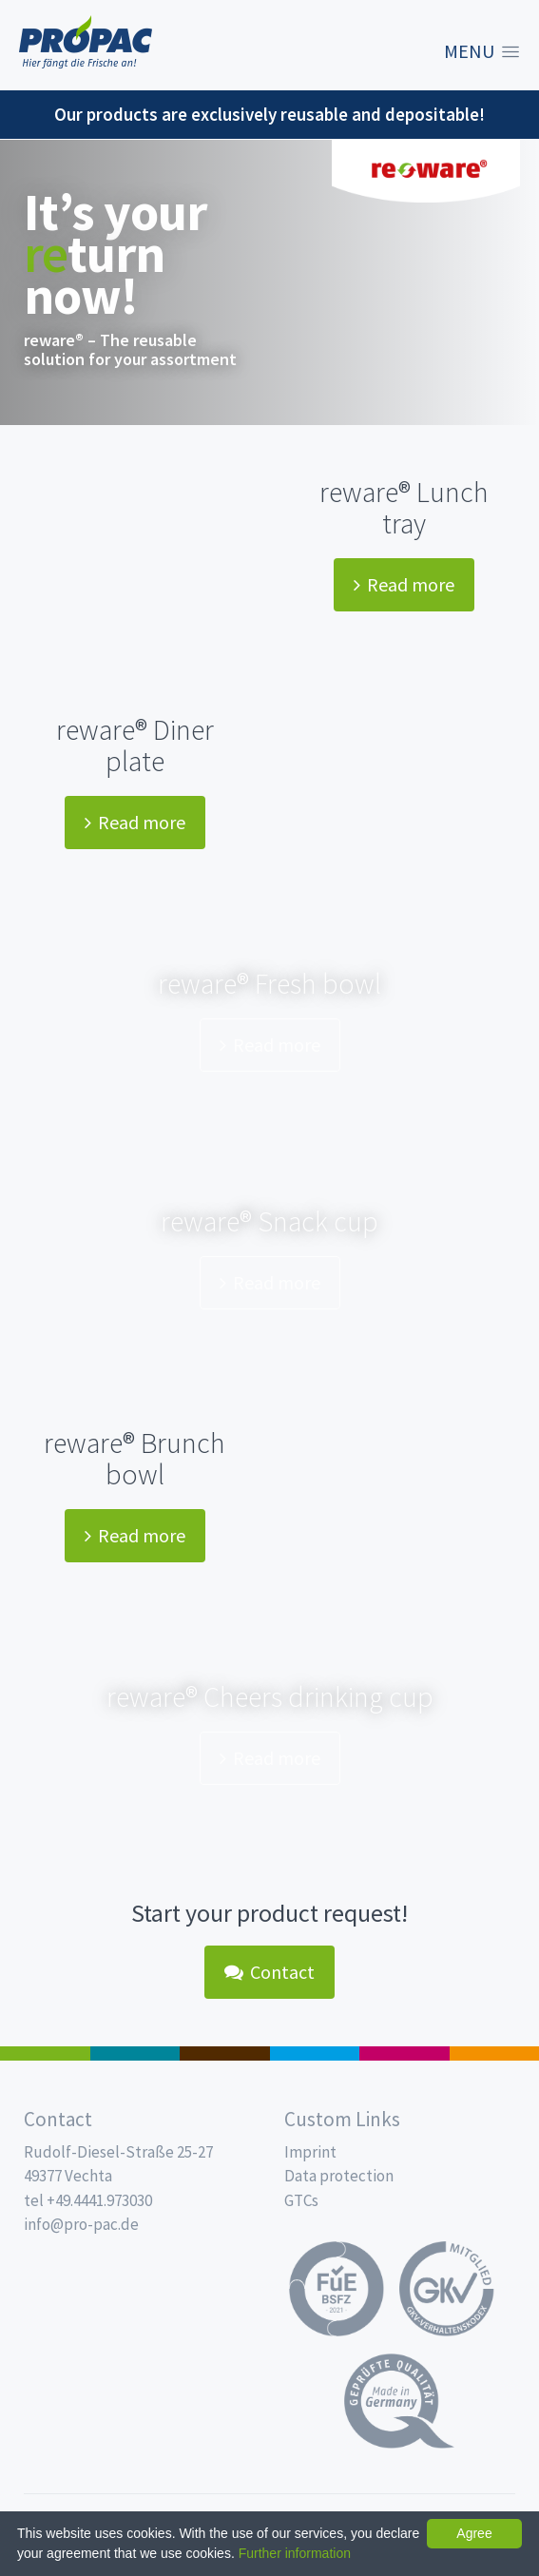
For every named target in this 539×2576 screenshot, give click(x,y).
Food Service (404, 2053)
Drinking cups (315, 2053)
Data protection (339, 2175)
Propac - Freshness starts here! (85, 42)
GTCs (301, 2200)
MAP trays (135, 2053)
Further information (295, 2553)
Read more (404, 584)
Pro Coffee (225, 2053)
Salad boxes (45, 2053)
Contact (269, 1972)
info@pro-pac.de (81, 2224)
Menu (469, 51)
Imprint (310, 2151)
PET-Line (495, 2053)
